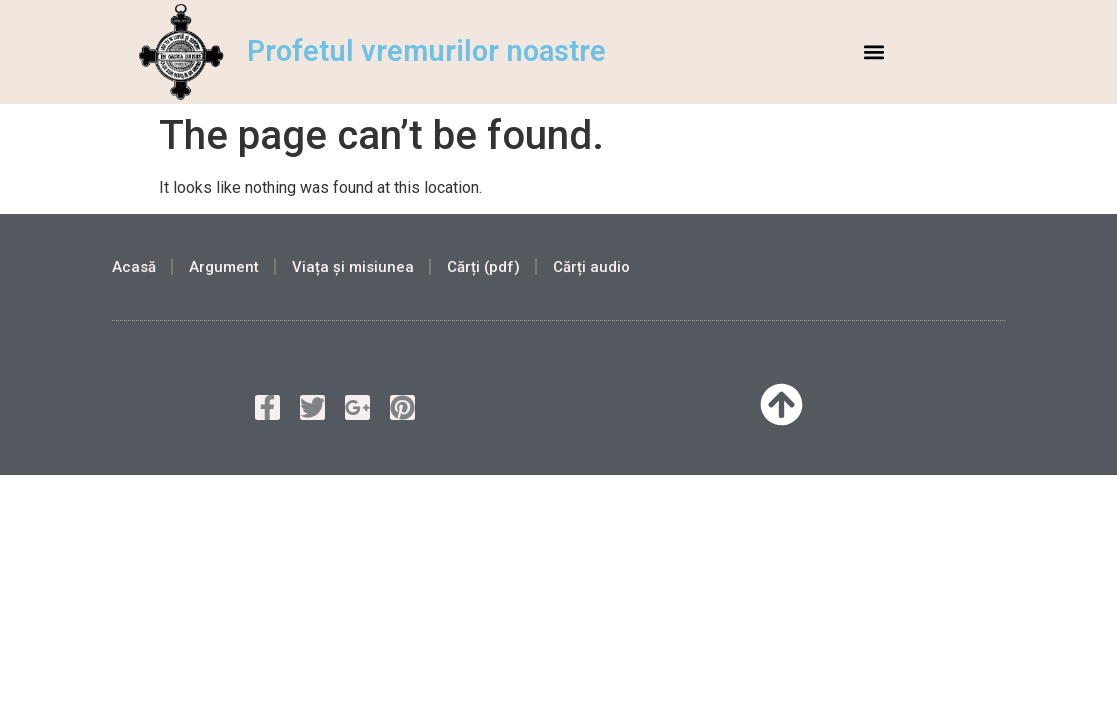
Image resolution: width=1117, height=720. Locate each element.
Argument (224, 267)
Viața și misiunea (353, 267)
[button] (874, 51)
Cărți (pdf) (483, 267)
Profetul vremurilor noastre (426, 51)
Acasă (134, 267)
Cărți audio (591, 267)
